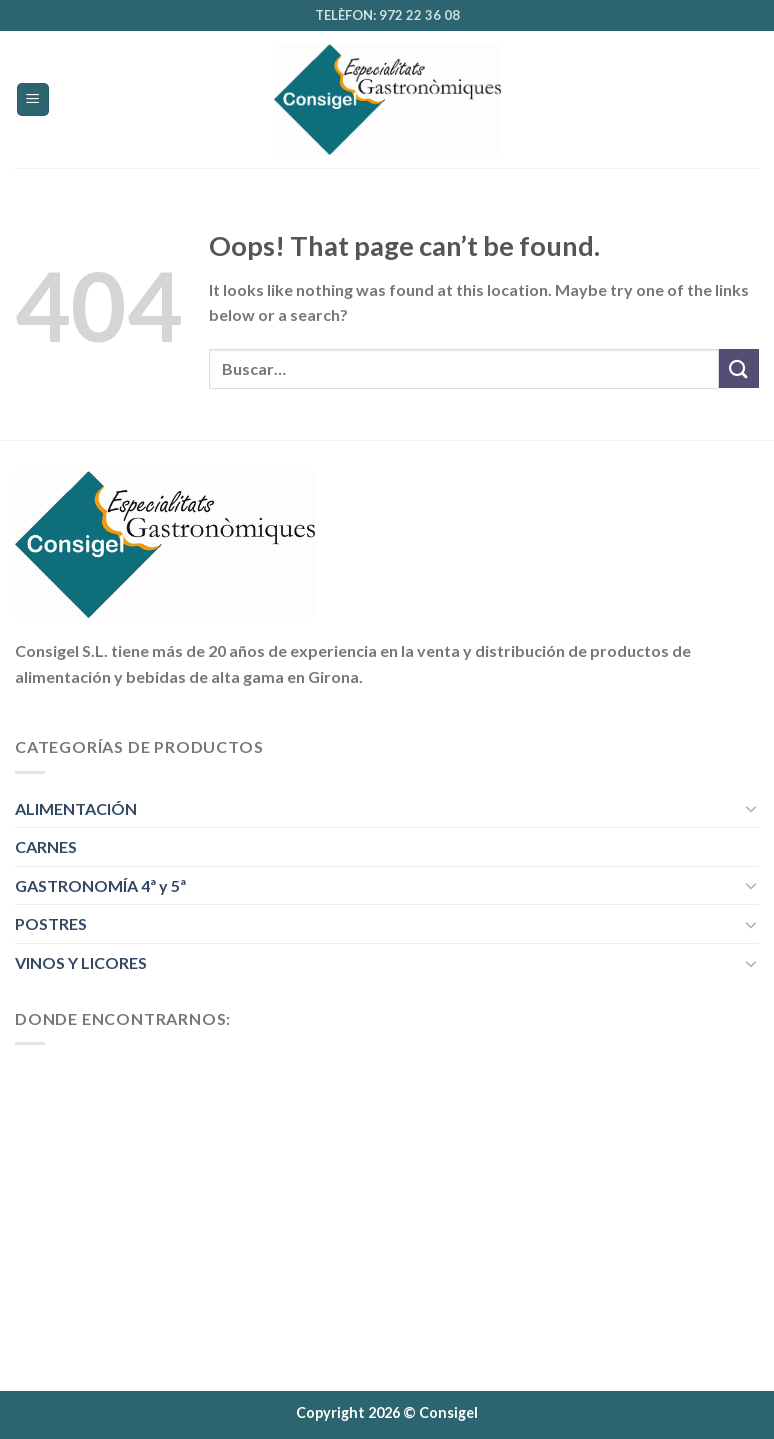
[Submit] (739, 368)
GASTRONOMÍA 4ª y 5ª (100, 885)
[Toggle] (751, 808)
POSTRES (51, 923)
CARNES (46, 846)
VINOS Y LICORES (81, 962)
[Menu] (33, 99)
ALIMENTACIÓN (76, 808)
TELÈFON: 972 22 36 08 (387, 15)
